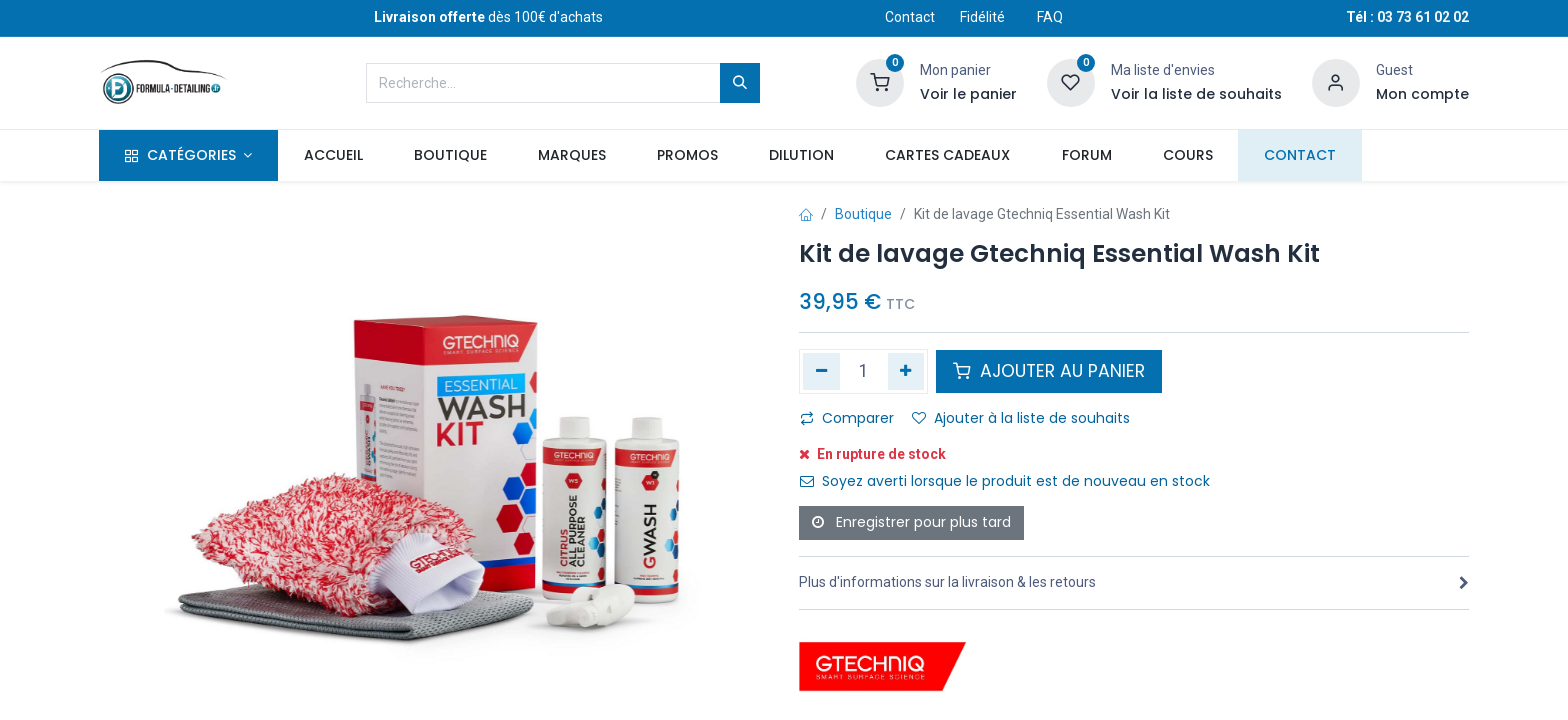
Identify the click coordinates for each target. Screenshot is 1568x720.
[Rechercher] (740, 83)
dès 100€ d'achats (488, 17)
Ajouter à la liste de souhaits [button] (1021, 418)
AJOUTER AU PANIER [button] (1049, 371)
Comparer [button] (847, 418)
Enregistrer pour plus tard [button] (911, 522)
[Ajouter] (906, 371)
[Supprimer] (821, 371)
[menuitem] (333, 156)
